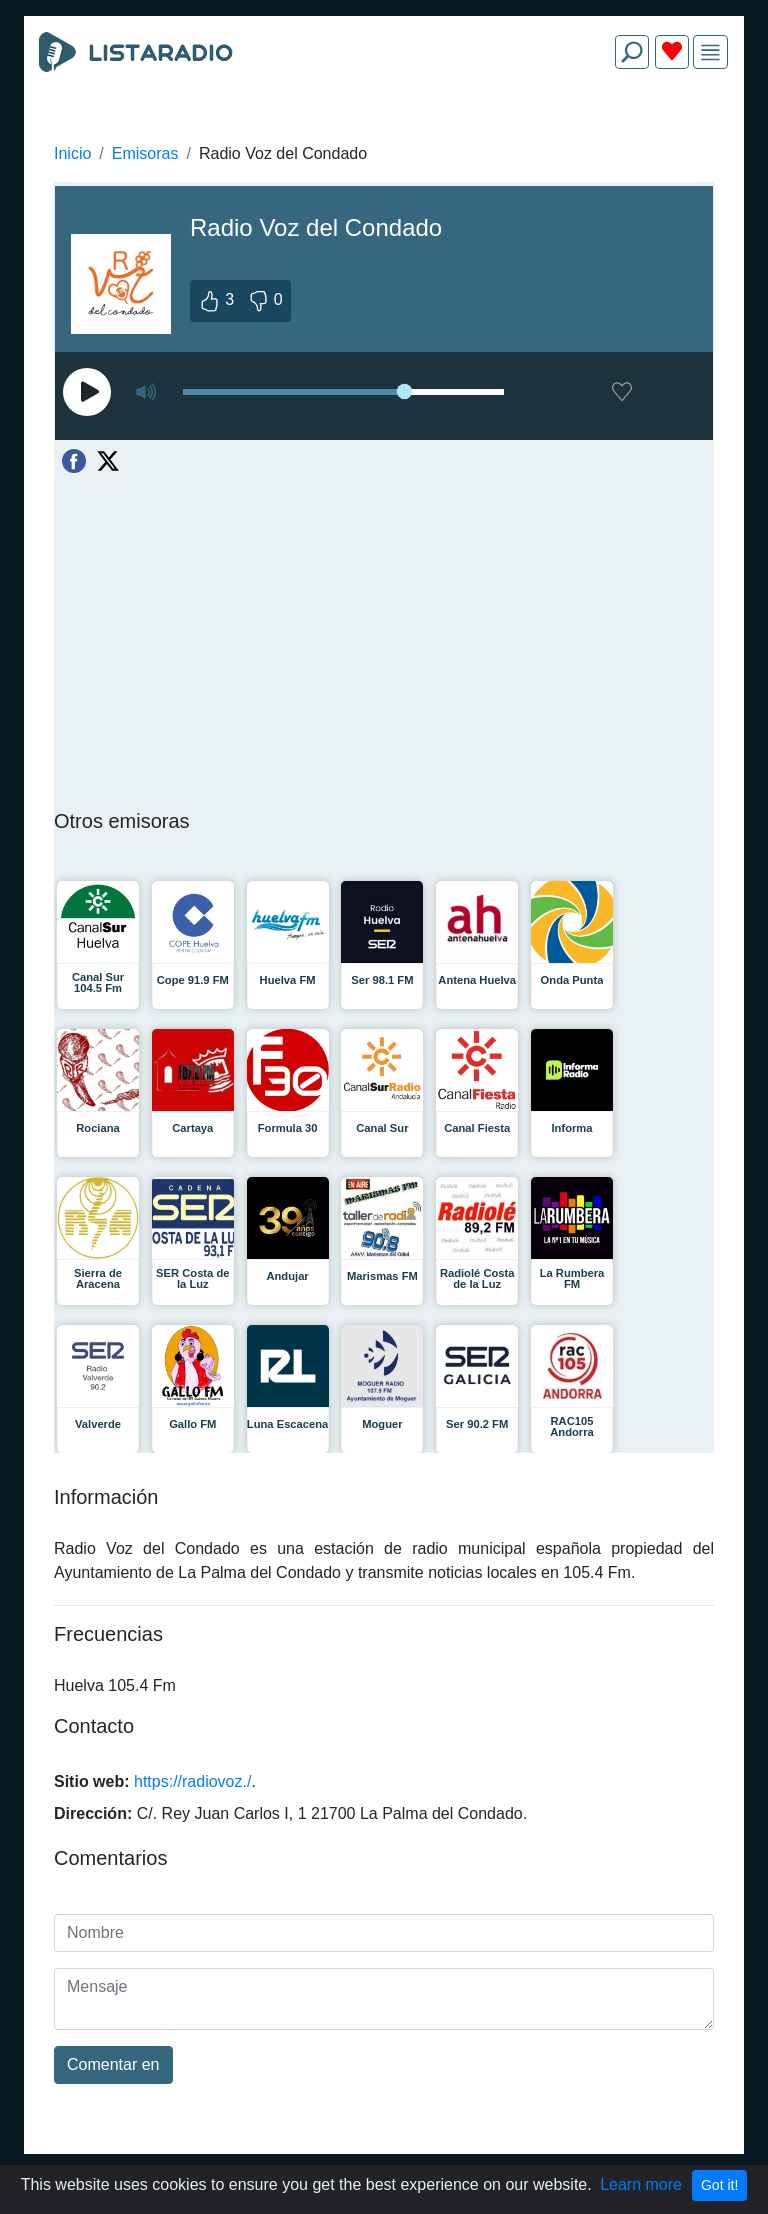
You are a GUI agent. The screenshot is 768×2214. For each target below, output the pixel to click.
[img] (710, 52)
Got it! (719, 2185)
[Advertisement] (384, 132)
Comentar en (113, 2064)
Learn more (641, 2184)
